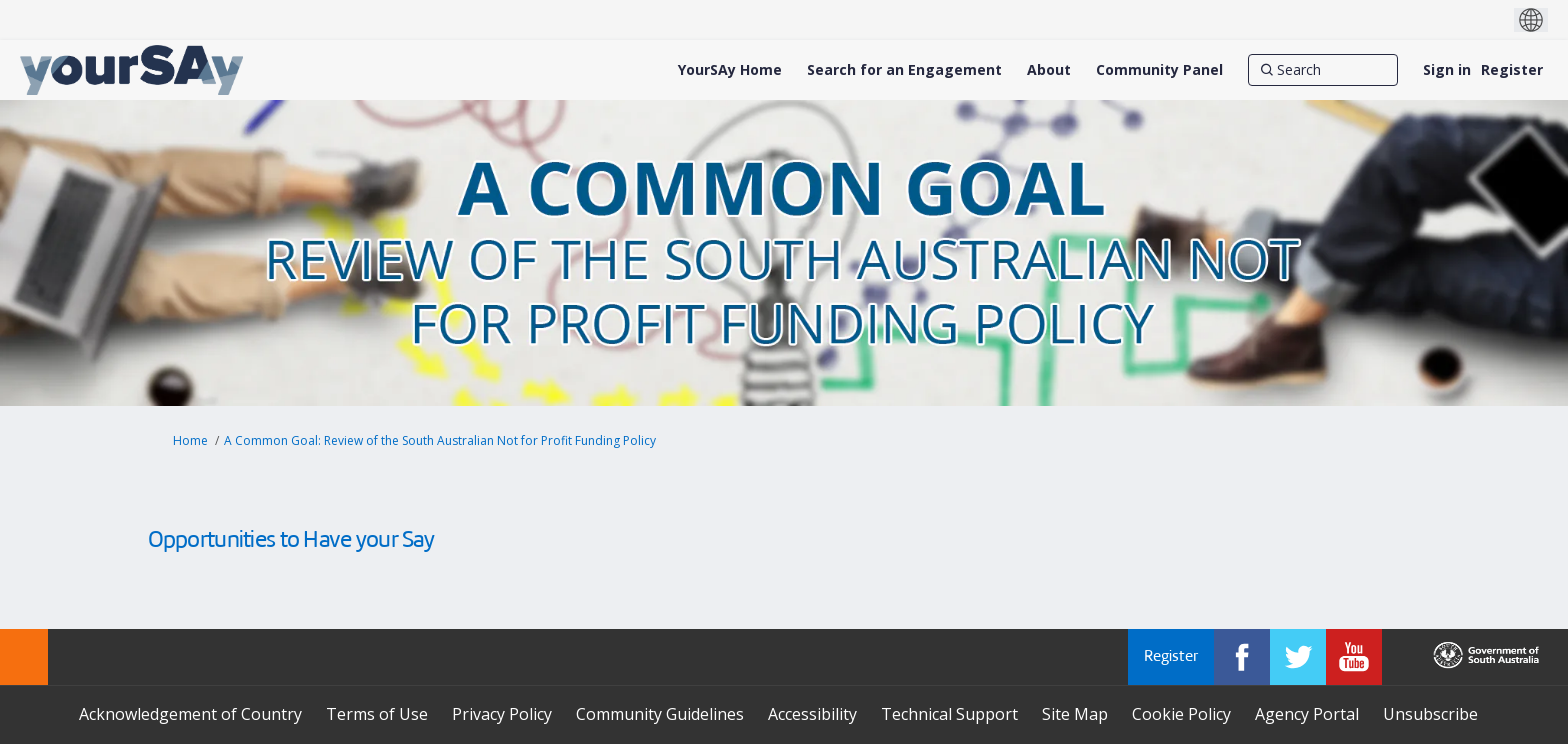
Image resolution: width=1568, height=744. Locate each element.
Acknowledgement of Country (190, 714)
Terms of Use (377, 714)
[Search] (1323, 70)
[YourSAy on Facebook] (1242, 657)
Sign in (1447, 69)
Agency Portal (1307, 714)
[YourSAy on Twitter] (1298, 657)
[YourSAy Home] (730, 70)
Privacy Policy (502, 714)
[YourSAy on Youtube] (1354, 657)
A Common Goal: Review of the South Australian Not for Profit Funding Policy (440, 440)
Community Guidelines (660, 714)
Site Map (1075, 714)
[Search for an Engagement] (904, 70)
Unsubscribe (1430, 714)
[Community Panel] (1159, 70)
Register (1512, 69)
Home (190, 440)
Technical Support (949, 714)
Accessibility (812, 714)
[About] (1049, 70)
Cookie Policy (1181, 714)
